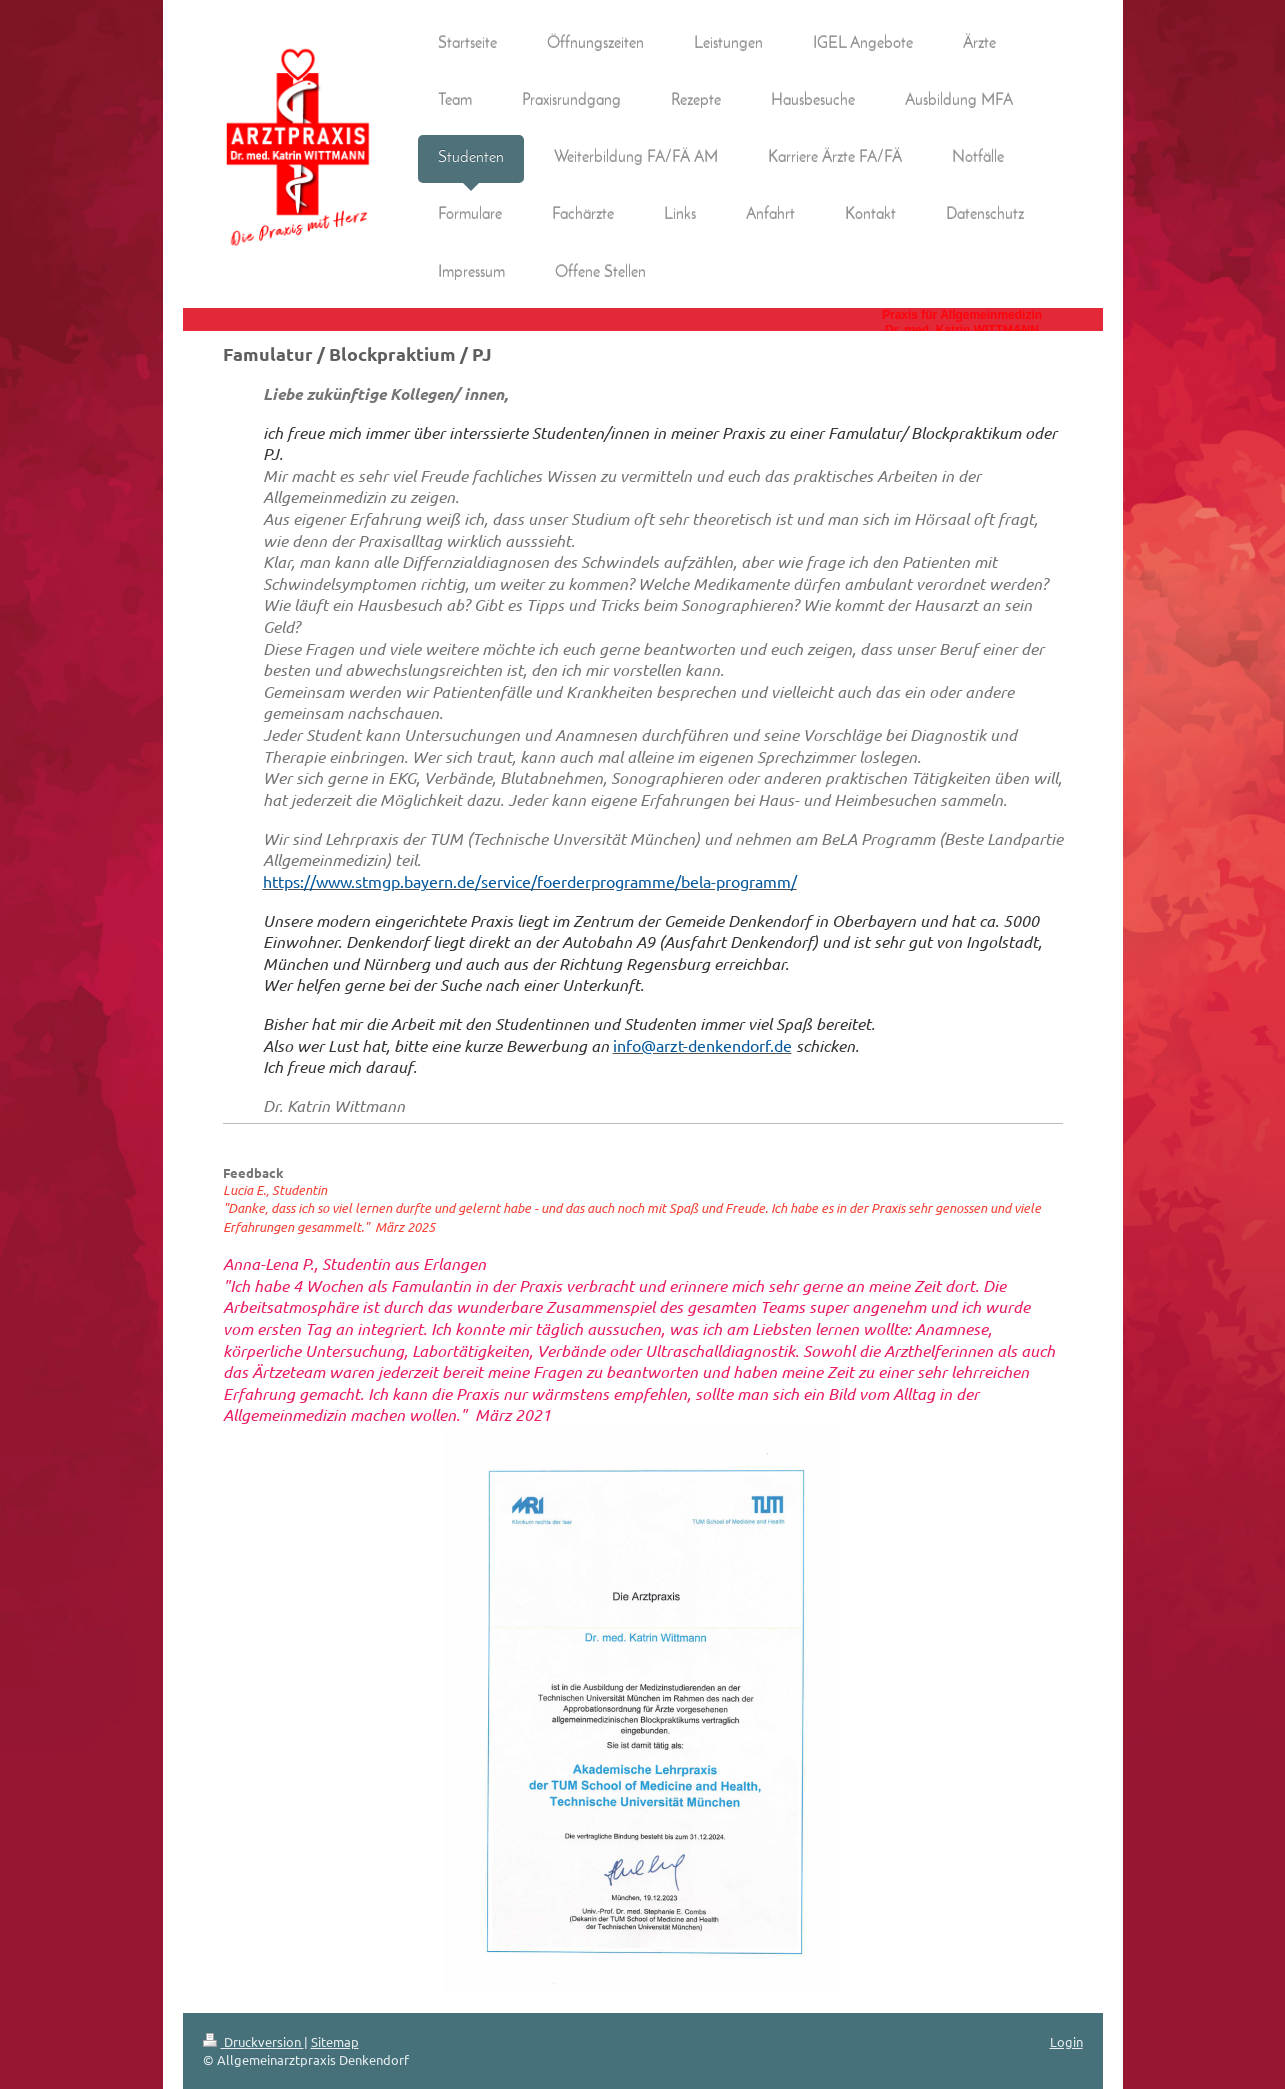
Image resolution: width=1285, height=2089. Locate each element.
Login (1066, 2041)
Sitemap (335, 2041)
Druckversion (253, 2041)
